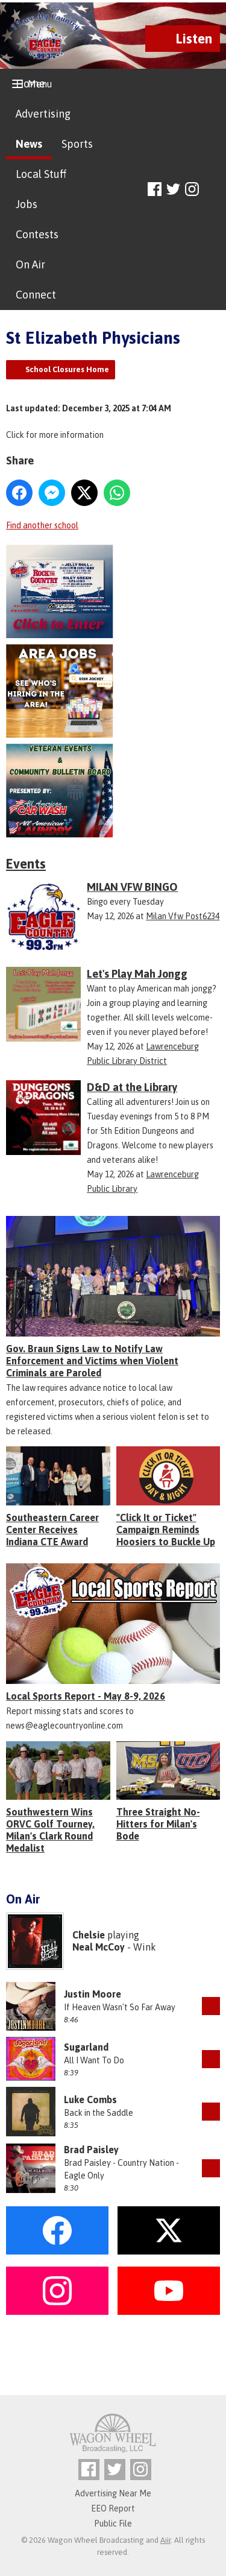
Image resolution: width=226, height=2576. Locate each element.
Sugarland (86, 2047)
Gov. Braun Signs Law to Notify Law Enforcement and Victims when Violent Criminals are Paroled (92, 1360)
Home (30, 83)
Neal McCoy (98, 1946)
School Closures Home (67, 369)
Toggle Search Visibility (212, 189)
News (29, 144)
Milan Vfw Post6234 (182, 916)
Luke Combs (90, 2099)
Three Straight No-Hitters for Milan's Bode (158, 1823)
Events (26, 864)
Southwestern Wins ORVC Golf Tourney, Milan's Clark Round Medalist (50, 1829)
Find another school (42, 525)
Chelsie (88, 1934)
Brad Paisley (91, 2149)
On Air (30, 264)
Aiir (165, 2540)
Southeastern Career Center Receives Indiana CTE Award (52, 1529)
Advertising (43, 113)
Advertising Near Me (113, 2493)
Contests (37, 234)
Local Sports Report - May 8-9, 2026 (85, 1696)
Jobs (26, 204)
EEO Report (113, 2508)
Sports (77, 144)
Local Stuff (41, 174)
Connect (36, 294)
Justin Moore (92, 1994)
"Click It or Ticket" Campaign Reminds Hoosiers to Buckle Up (165, 1529)
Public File (113, 2523)
